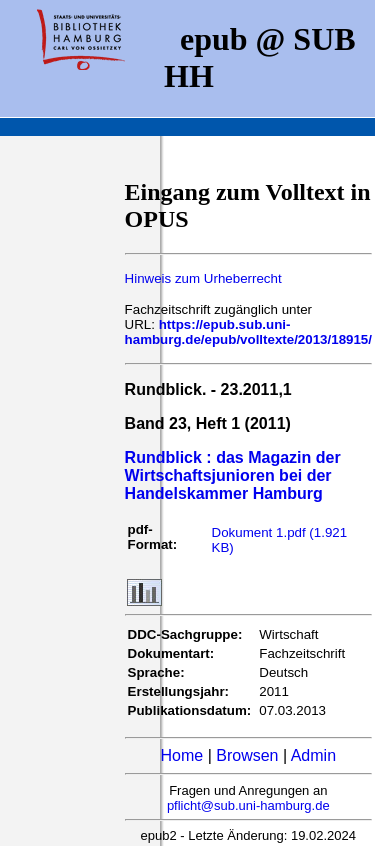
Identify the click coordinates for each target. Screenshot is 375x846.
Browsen (247, 755)
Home (182, 755)
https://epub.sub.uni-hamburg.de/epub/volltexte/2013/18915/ (248, 332)
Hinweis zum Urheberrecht (203, 278)
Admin (313, 755)
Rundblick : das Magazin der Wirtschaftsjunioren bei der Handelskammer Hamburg (233, 475)
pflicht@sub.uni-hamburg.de (248, 805)
